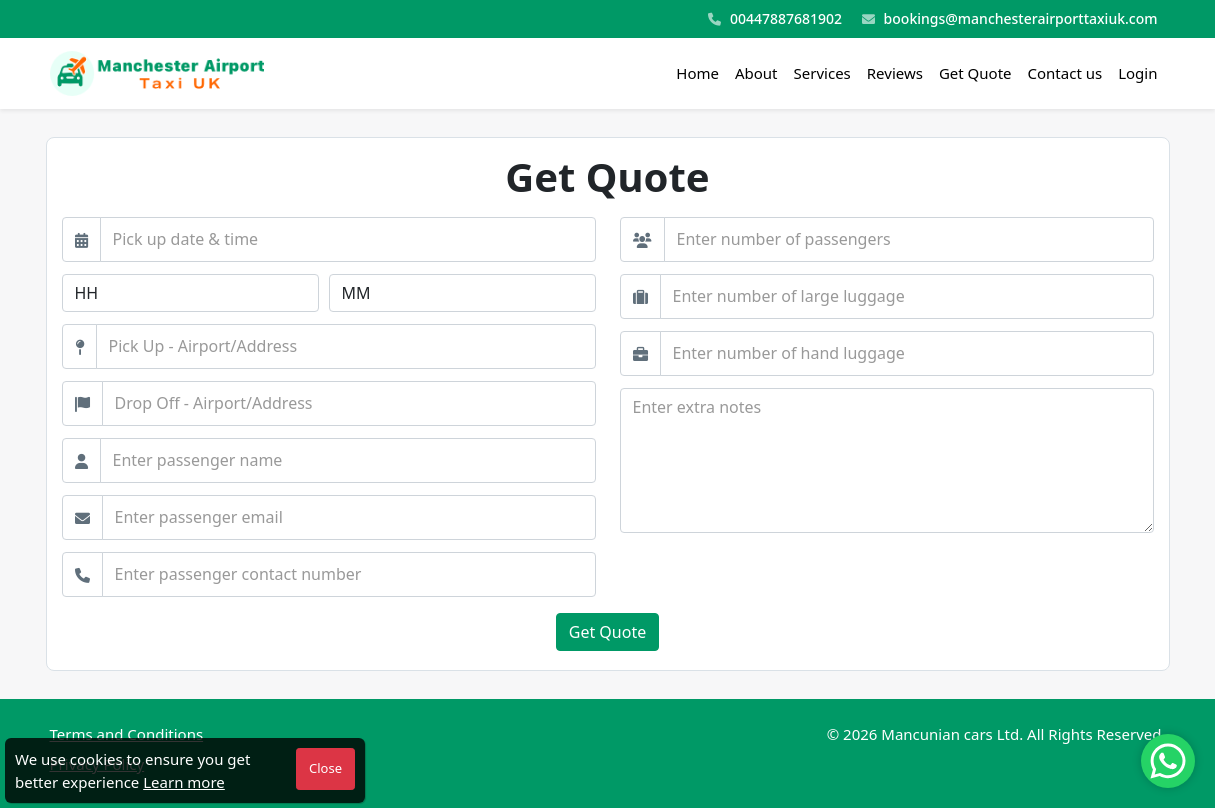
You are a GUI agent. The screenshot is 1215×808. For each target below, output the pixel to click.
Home (697, 73)
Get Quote (975, 73)
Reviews (895, 73)
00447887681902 (775, 19)
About (756, 73)
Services (822, 73)
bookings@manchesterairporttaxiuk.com (1010, 19)
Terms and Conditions (127, 734)
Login (1137, 73)
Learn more (184, 782)
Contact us (1065, 73)
